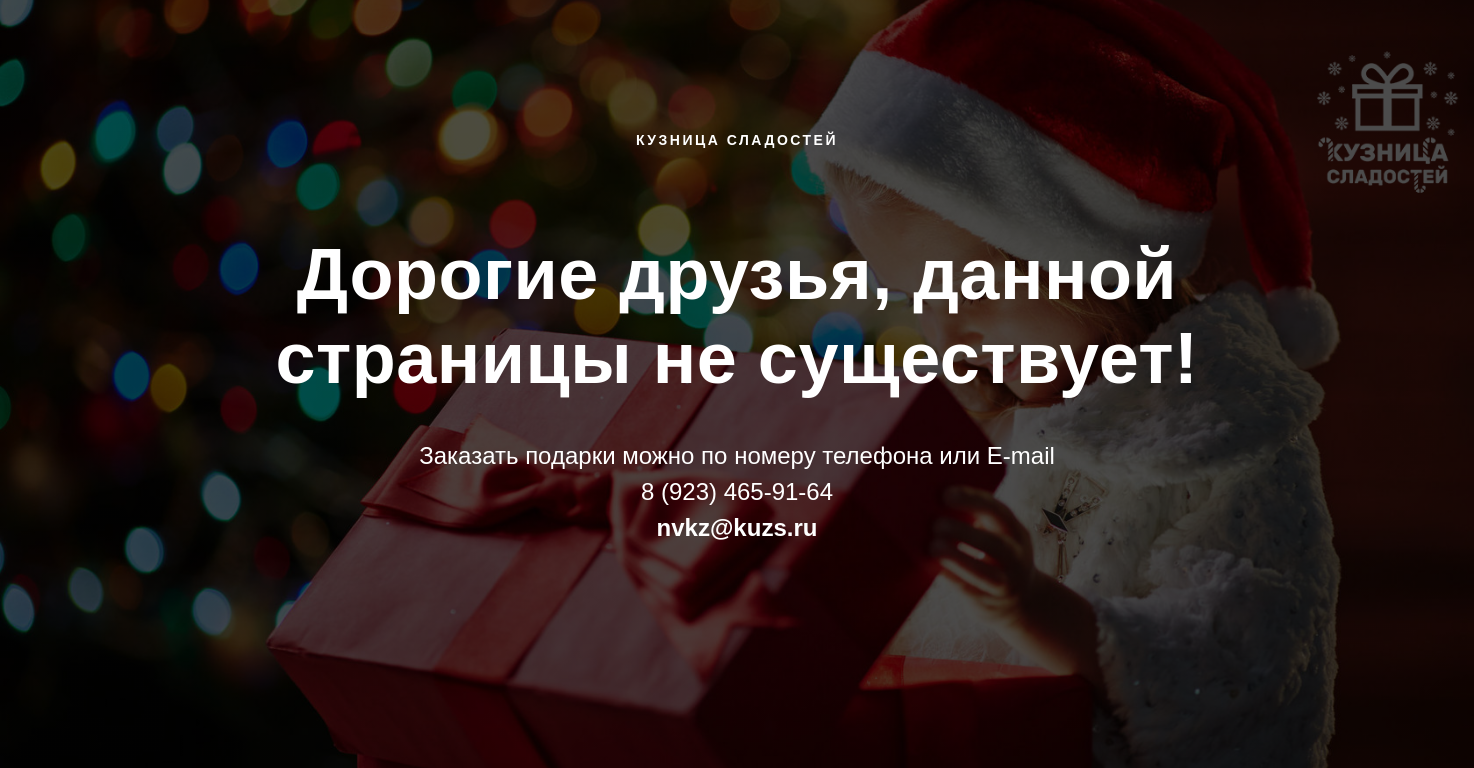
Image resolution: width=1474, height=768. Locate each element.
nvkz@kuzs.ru (737, 527)
